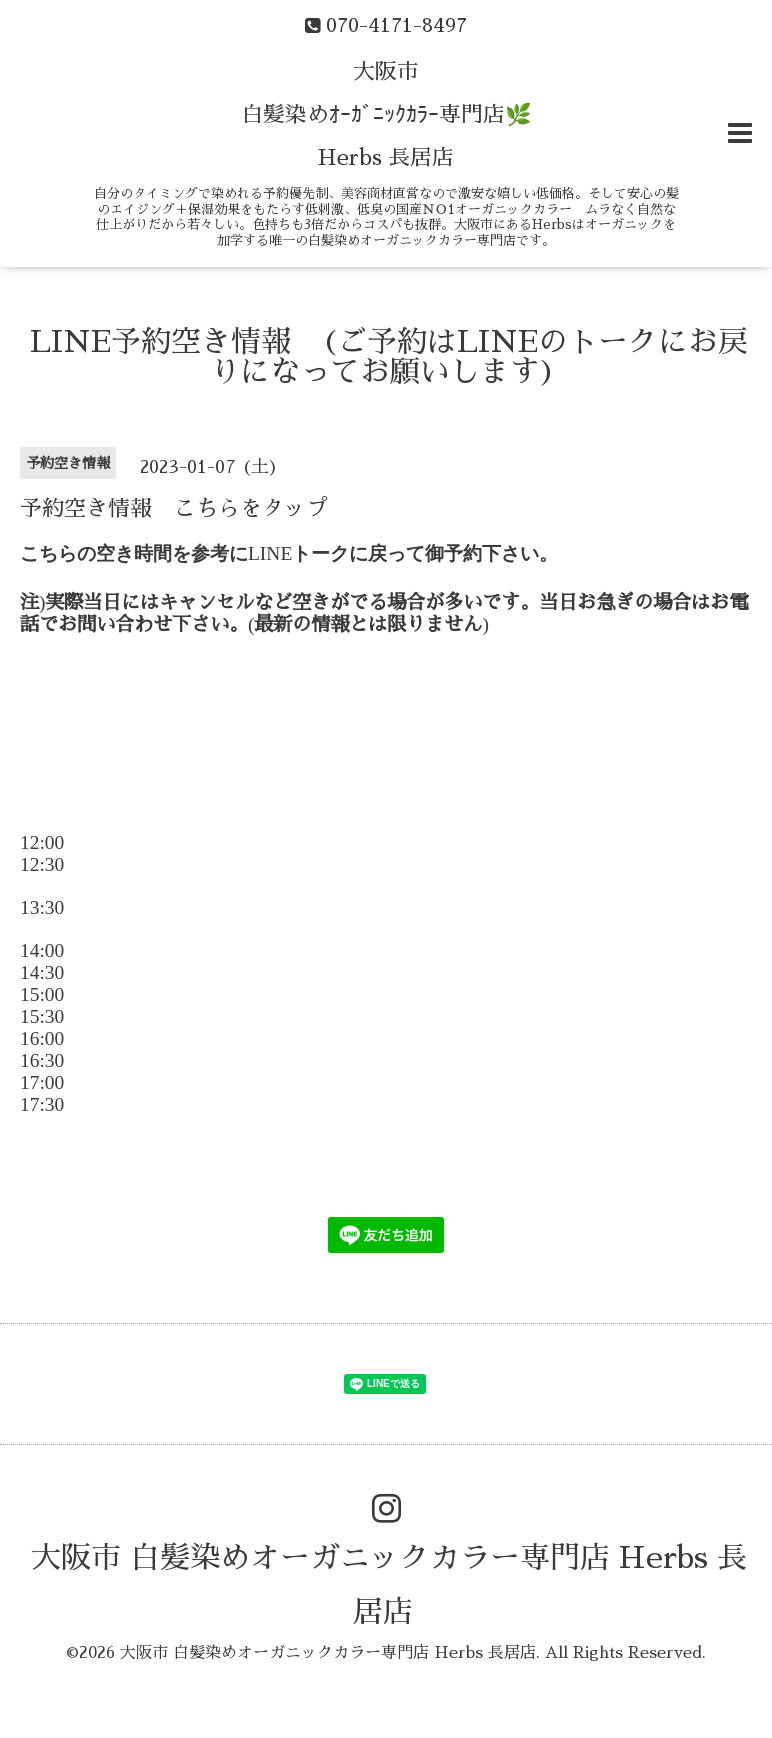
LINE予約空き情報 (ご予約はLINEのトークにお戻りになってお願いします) (389, 357)
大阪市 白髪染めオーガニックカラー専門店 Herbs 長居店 (328, 1653)
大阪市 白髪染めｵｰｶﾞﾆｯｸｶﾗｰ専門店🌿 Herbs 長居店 (386, 115)
